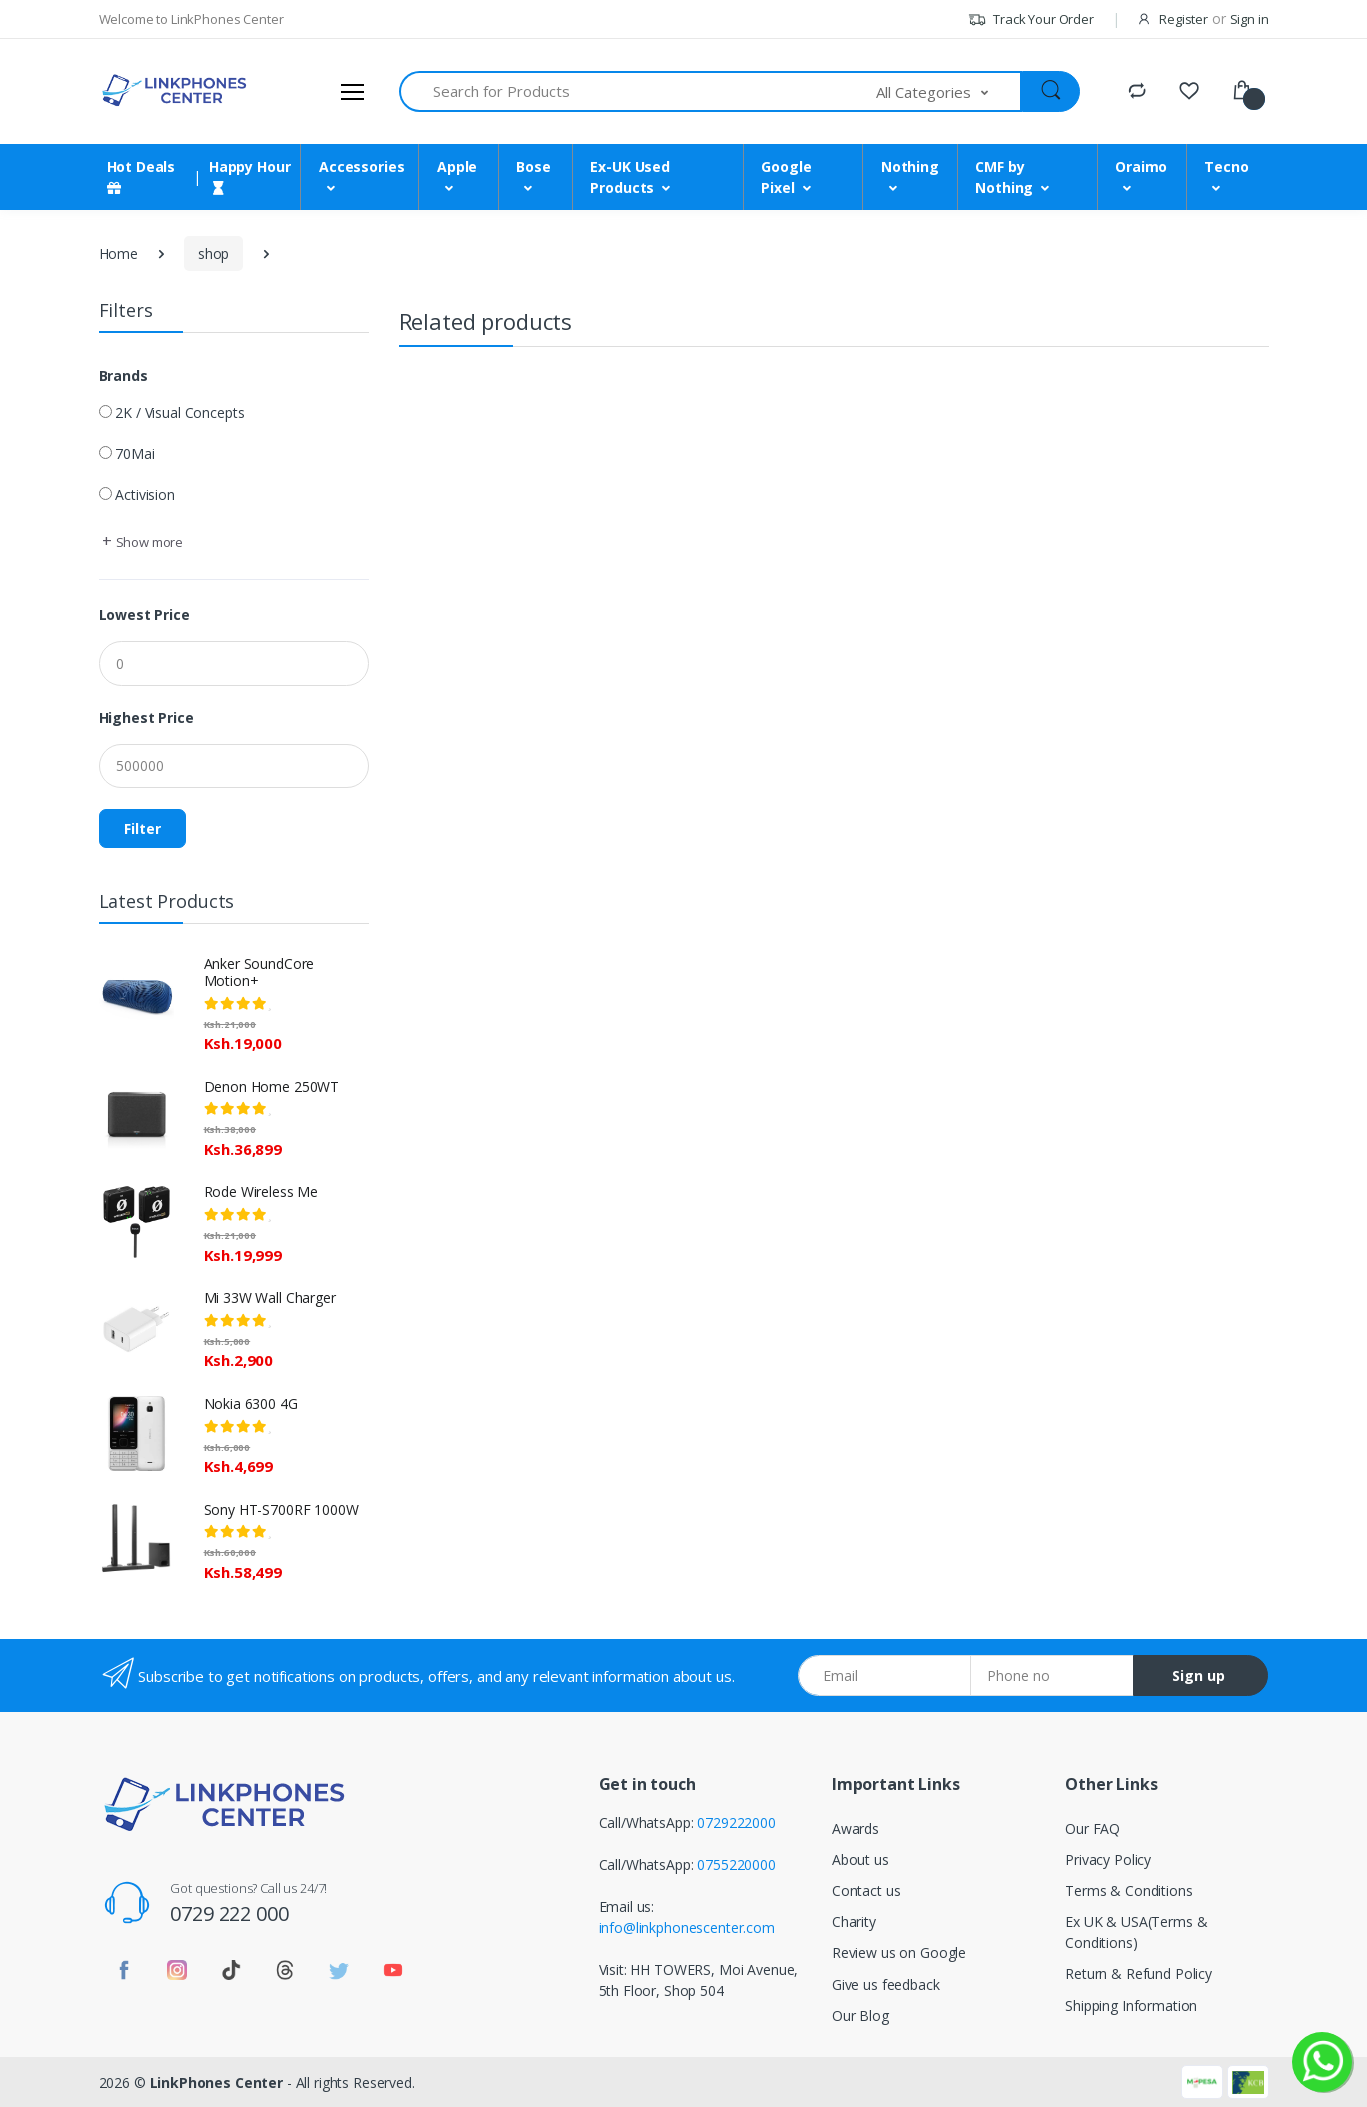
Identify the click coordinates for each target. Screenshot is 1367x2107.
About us (860, 1859)
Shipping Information (1131, 2005)
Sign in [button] (1249, 19)
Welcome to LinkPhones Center (191, 19)
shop (213, 253)
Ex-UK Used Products (630, 177)
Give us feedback (886, 1984)
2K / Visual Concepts (179, 412)
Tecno (1226, 166)
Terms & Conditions (1128, 1890)
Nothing (910, 166)
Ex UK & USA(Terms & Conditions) (1136, 1932)
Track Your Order (1030, 19)
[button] (949, 91)
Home (118, 253)
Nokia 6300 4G (251, 1403)
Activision (145, 494)
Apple (457, 166)
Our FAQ (1092, 1828)
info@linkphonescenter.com (687, 1927)
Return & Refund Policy (1138, 1973)
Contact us (866, 1890)
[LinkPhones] (174, 91)
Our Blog (860, 2015)
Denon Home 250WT (272, 1086)
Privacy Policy (1108, 1859)
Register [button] (1183, 19)
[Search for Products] (638, 91)
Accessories (361, 166)
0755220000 (736, 1864)
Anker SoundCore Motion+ (259, 972)
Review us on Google (899, 1952)
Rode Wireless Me (261, 1191)
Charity (854, 1921)
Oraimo (1141, 166)
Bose (533, 166)
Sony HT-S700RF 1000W (281, 1509)
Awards (855, 1828)
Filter (142, 828)
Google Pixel (786, 177)
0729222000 (736, 1822)
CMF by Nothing (1004, 177)
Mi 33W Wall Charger (270, 1297)
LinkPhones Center (217, 2082)
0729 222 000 (229, 1913)
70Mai (134, 453)
